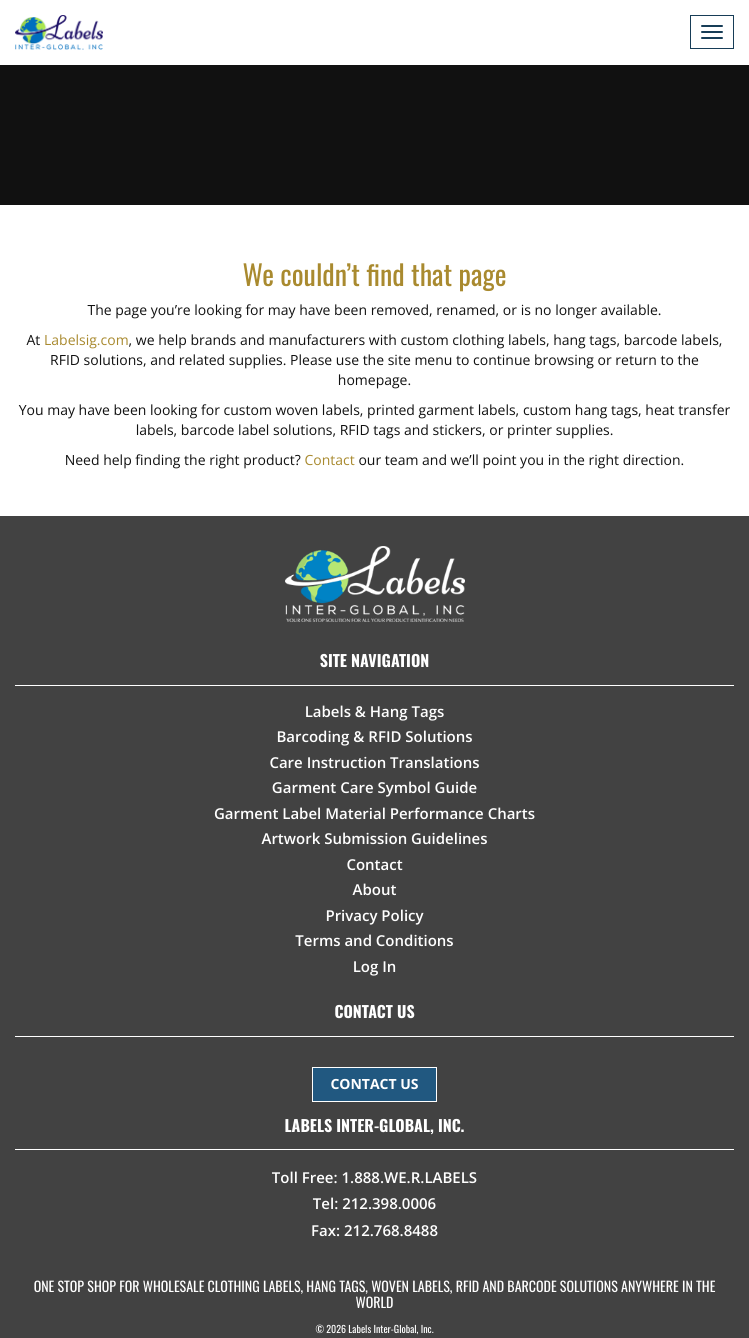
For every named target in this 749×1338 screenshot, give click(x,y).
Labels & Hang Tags (375, 712)
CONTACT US (374, 1084)
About (375, 890)
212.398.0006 (389, 1204)
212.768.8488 (391, 1231)
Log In (375, 967)
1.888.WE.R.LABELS (410, 1178)
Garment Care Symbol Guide (374, 788)
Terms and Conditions (374, 941)
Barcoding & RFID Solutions (374, 737)
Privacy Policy (374, 916)
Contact (330, 460)
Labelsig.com (86, 340)
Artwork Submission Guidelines (374, 839)
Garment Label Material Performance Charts (374, 814)
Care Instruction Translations (374, 763)
